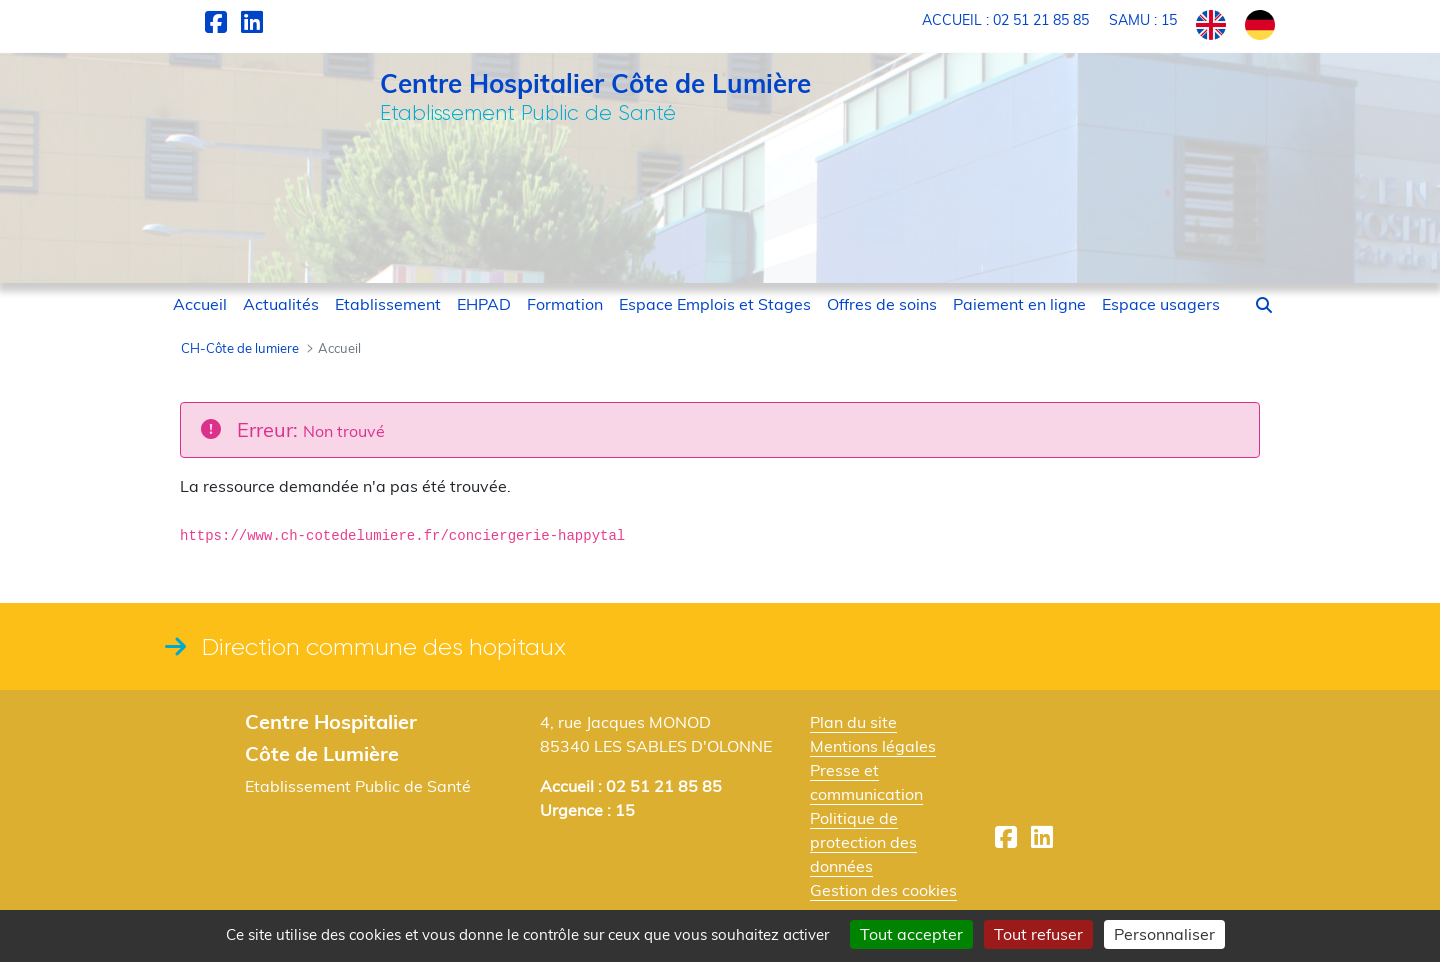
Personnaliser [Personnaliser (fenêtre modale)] (1164, 934)
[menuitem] (200, 304)
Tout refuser (1038, 934)
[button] (1264, 305)
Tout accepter (911, 934)
